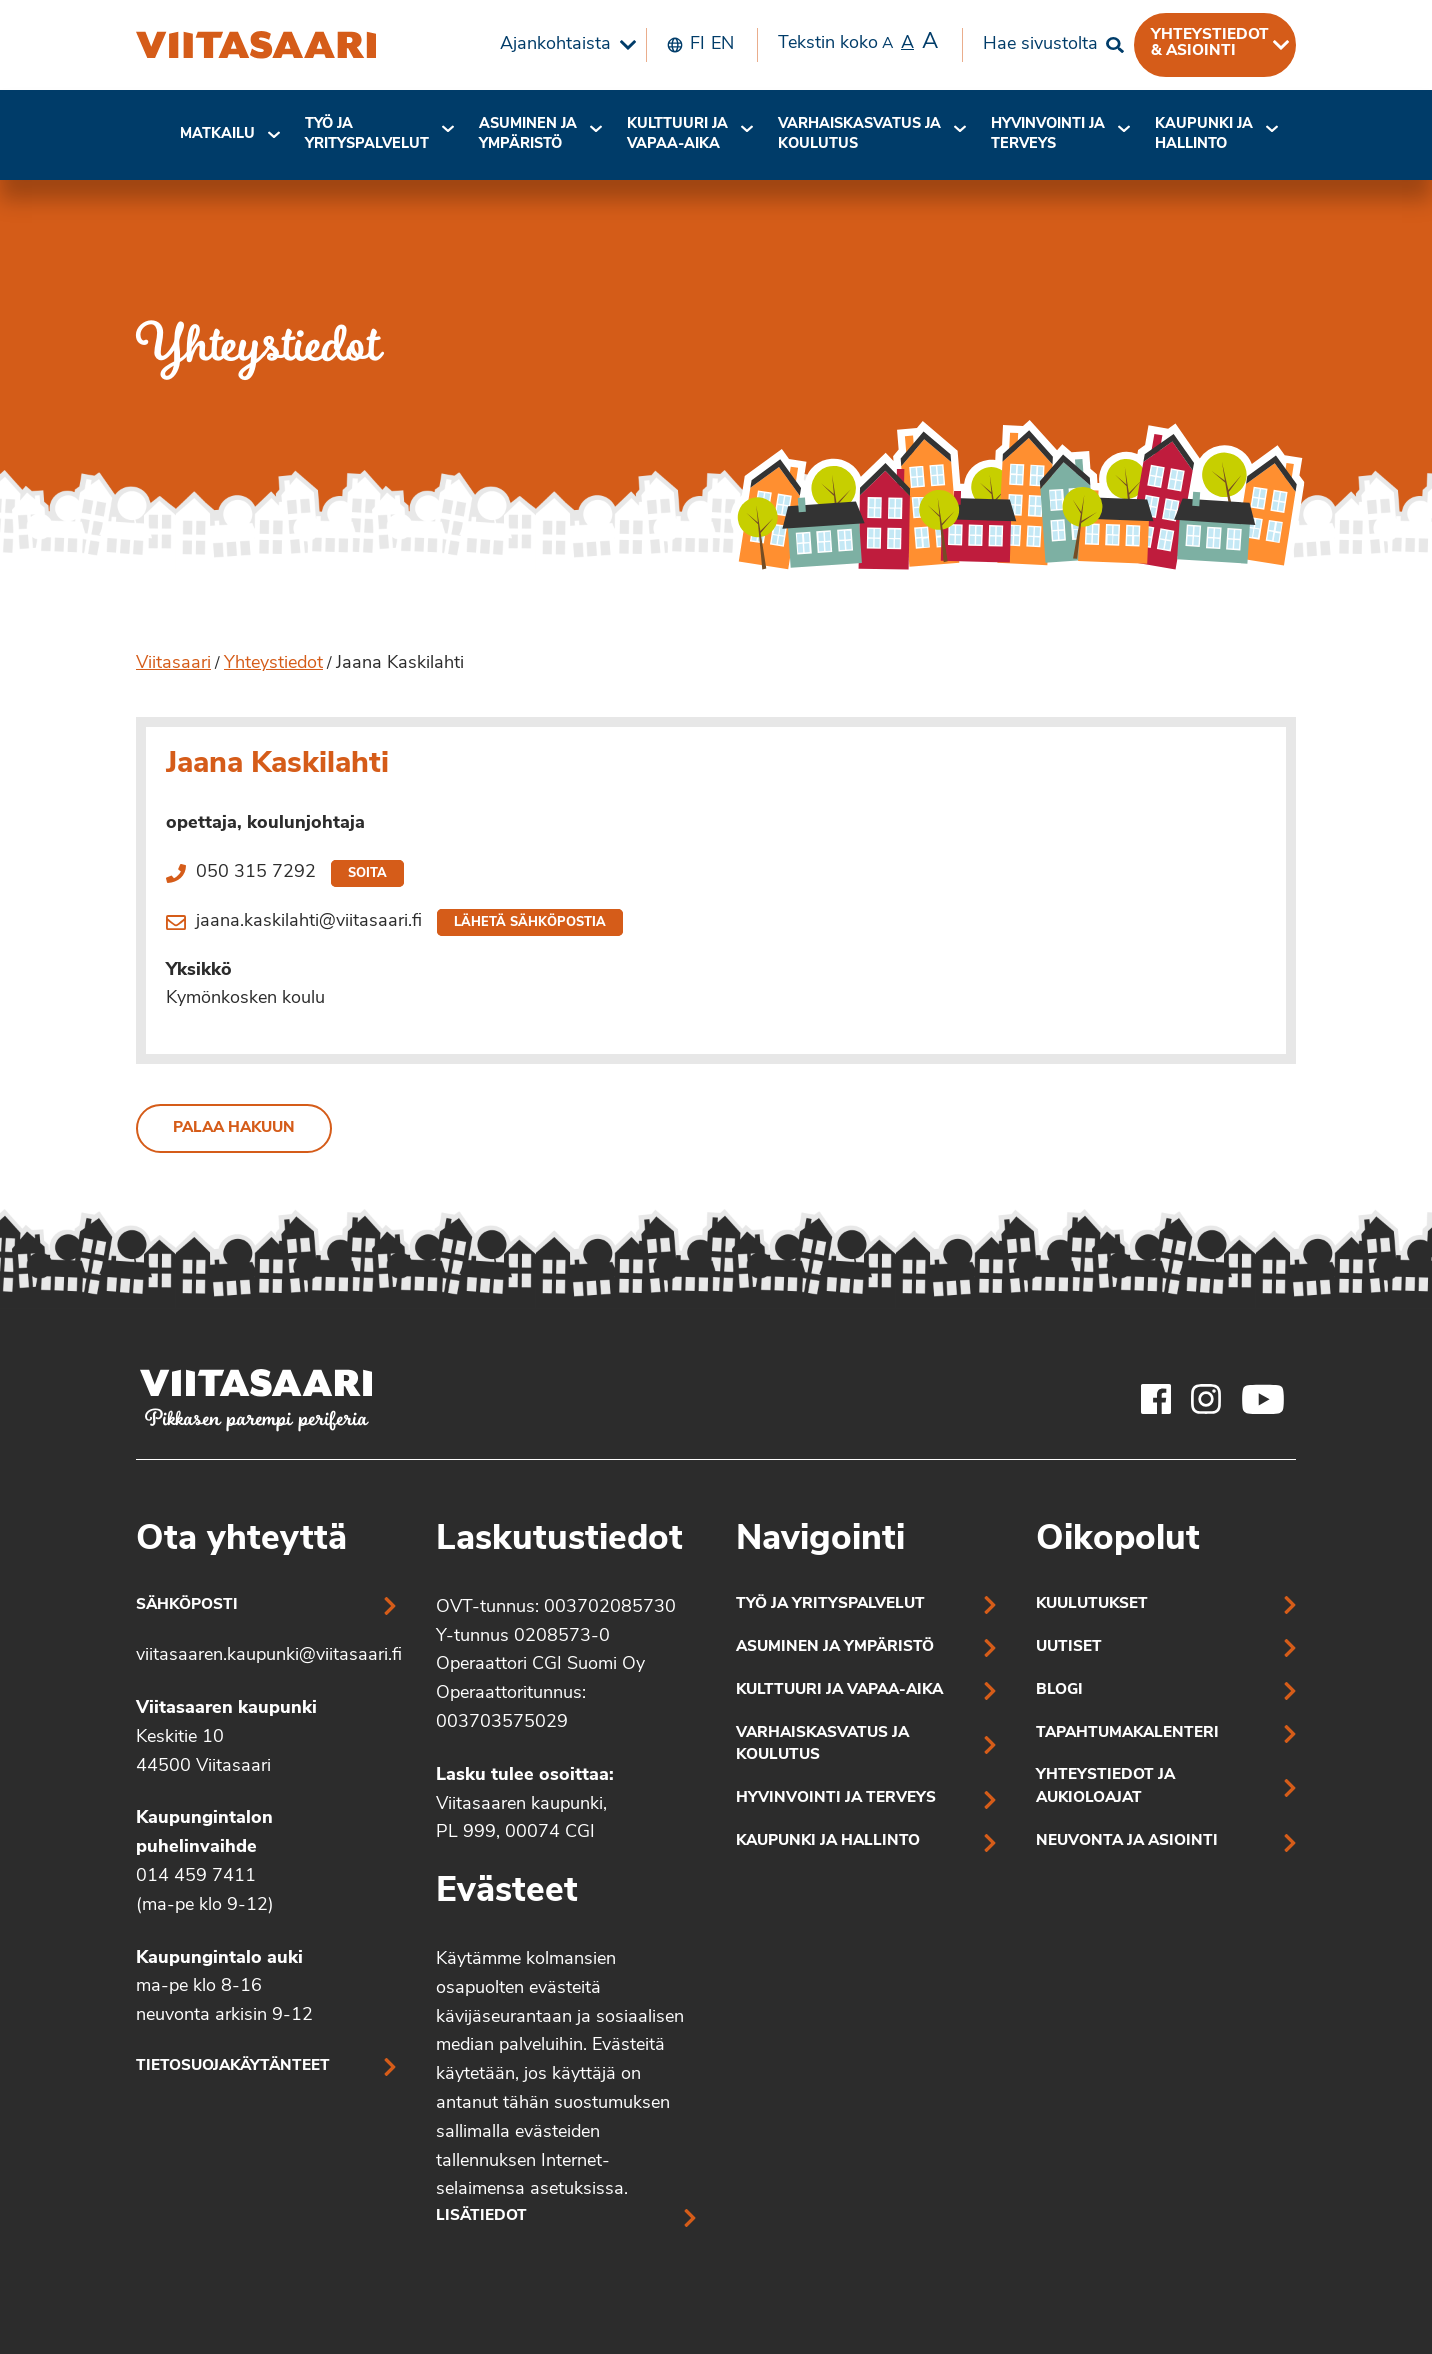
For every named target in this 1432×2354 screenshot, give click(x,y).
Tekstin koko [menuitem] (858, 43)
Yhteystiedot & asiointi (1210, 43)
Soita (367, 873)
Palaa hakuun (234, 1128)
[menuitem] (563, 45)
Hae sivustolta (1040, 44)
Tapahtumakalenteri (1127, 1733)
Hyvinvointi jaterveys (1048, 134)
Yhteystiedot (273, 663)
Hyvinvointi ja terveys (836, 1798)
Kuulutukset (1092, 1604)
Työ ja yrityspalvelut (367, 134)
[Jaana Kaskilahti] (256, 45)
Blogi (1059, 1690)
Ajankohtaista (555, 44)
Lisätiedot (481, 2216)
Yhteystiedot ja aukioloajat (1105, 1787)
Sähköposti (187, 1605)
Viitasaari (173, 663)
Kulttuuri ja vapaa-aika (677, 134)
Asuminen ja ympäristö (528, 134)
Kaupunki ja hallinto (1204, 134)
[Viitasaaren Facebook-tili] (1156, 1399)
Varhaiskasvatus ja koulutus (859, 134)
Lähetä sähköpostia (530, 922)
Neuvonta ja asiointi (1127, 1841)
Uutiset (1069, 1647)
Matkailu (217, 134)
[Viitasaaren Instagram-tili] (1206, 1399)
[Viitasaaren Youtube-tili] (1263, 1399)
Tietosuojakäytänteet (233, 2066)
